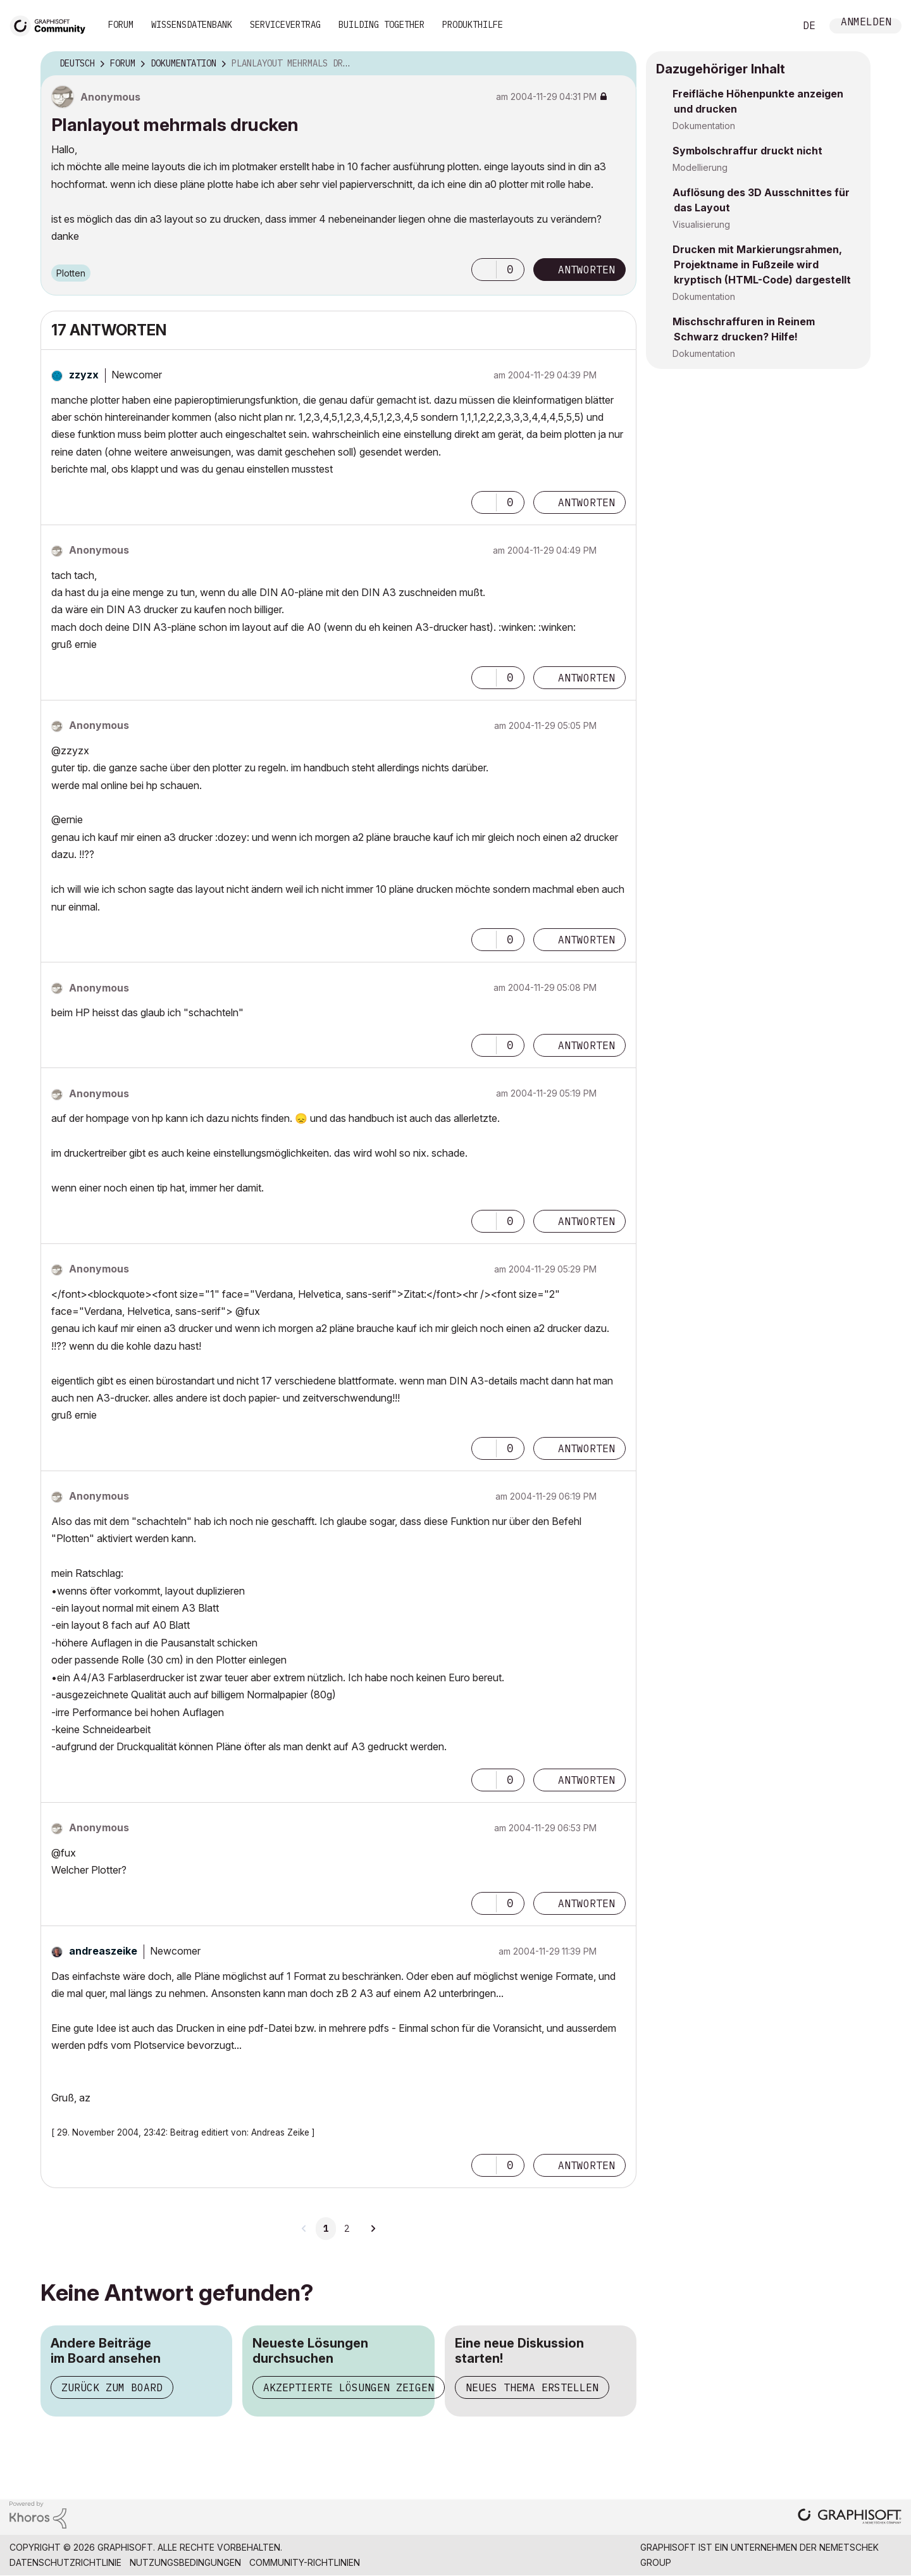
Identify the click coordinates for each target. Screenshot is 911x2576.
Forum (120, 24)
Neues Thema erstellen (532, 2387)
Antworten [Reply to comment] (586, 502)
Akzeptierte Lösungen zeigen (348, 2387)
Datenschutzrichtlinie (65, 2562)
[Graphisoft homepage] (850, 2517)
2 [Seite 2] (346, 2228)
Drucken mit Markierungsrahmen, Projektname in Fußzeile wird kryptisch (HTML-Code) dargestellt (761, 264)
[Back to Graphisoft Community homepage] (51, 24)
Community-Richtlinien (304, 2562)
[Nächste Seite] (372, 2228)
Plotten (70, 273)
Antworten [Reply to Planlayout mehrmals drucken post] (586, 269)
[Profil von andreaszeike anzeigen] (103, 1950)
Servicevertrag (285, 24)
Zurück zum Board (112, 2387)
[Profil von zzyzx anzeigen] (84, 374)
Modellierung (700, 167)
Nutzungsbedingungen (185, 2562)
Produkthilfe (472, 24)
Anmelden (866, 23)
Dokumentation (703, 125)
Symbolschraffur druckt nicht (747, 150)
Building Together (381, 24)
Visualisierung (701, 224)
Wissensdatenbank (191, 24)
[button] (484, 269)
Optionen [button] (618, 64)
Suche (771, 26)
